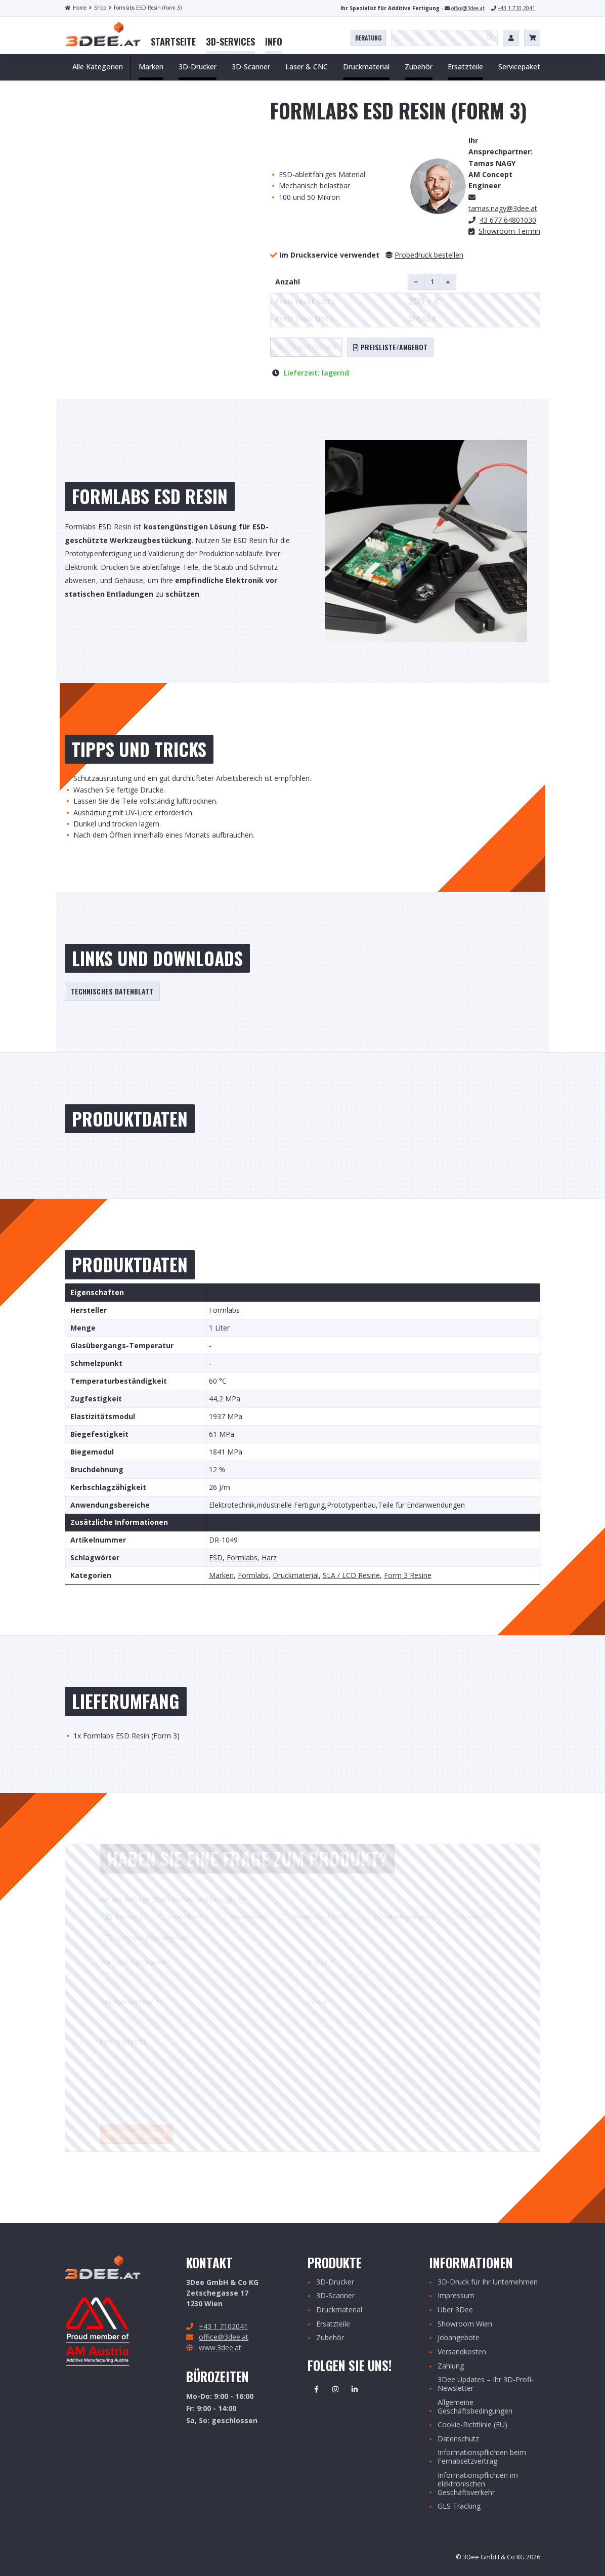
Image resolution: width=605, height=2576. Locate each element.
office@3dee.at (468, 8)
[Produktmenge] (432, 282)
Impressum (456, 2296)
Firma (317, 2002)
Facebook (316, 2389)
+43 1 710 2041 (516, 8)
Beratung (368, 37)
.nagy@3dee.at (502, 208)
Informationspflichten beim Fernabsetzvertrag (482, 2457)
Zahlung (451, 2366)
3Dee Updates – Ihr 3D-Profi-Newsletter (486, 2384)
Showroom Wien (465, 2324)
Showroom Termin (509, 231)
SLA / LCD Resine (351, 1575)
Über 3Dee (455, 2310)
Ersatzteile (333, 2324)
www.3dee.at (220, 2347)
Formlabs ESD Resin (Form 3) (145, 7)
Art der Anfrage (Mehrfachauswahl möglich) (173, 1899)
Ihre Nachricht (123, 2041)
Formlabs (242, 1558)
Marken (221, 1575)
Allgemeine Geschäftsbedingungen (475, 2407)
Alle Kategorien (97, 66)
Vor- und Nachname (136, 1962)
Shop (97, 7)
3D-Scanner (335, 2296)
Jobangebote (459, 2338)
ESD (216, 1558)
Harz (269, 1558)
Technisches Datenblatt (112, 991)
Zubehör (330, 2338)
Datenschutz (458, 2439)
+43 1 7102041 (223, 2326)
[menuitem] (173, 42)
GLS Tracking (459, 2506)
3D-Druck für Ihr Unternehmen (488, 2282)
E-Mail (321, 1962)
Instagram (335, 2389)
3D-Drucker (335, 2282)
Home (76, 7)
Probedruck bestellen (429, 255)
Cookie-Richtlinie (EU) (472, 2425)
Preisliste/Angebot (390, 347)
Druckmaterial (296, 1575)
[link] (173, 42)
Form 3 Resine (407, 1575)
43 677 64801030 (508, 220)
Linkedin (354, 2389)
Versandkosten (462, 2352)
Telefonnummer (129, 2002)
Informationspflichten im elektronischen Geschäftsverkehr (478, 2484)
